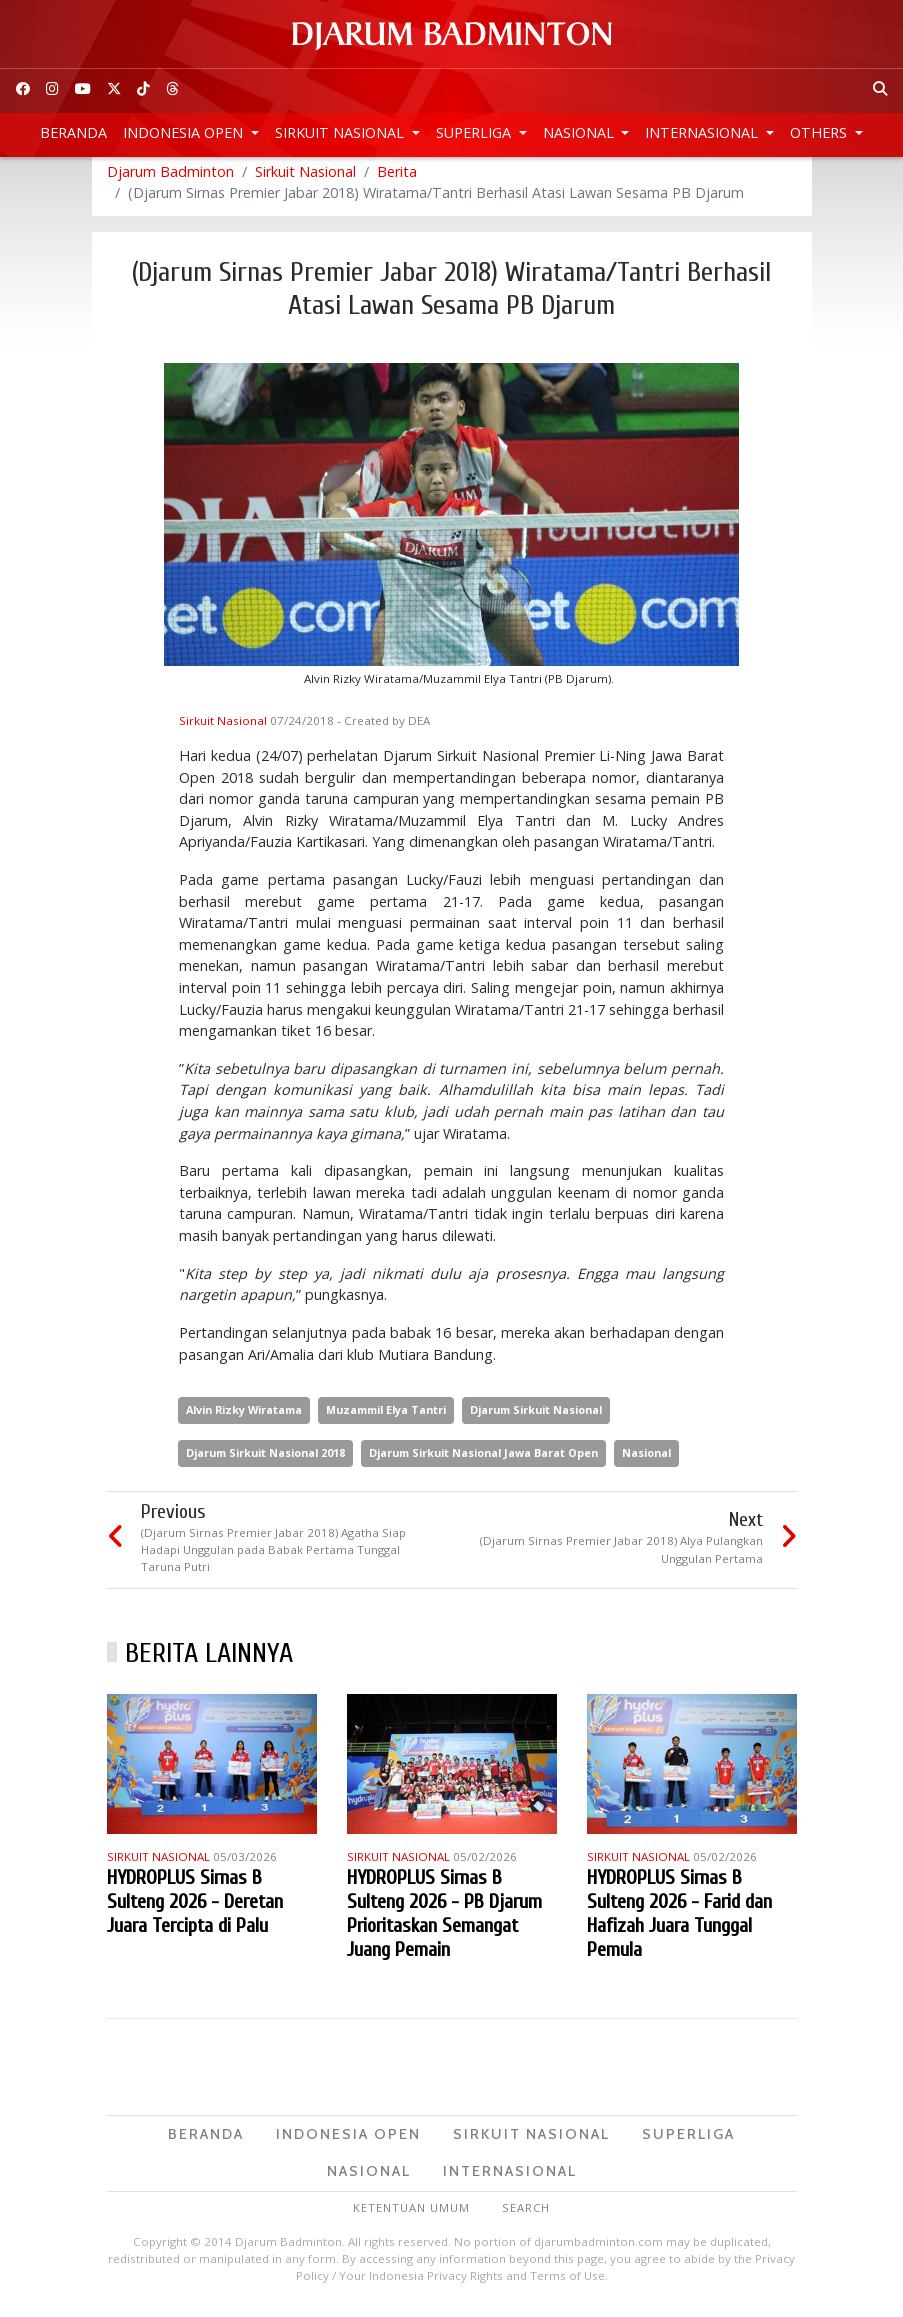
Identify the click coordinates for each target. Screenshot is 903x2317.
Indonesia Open (185, 132)
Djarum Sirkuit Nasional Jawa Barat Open (483, 1460)
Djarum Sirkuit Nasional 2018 (265, 1460)
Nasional (580, 132)
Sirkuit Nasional (341, 132)
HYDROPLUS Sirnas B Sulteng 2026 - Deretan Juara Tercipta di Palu (195, 1909)
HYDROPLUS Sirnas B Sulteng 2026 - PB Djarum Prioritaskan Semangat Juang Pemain (444, 1921)
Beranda (73, 132)
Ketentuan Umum (411, 2215)
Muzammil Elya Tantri (386, 1417)
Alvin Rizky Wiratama (244, 1417)
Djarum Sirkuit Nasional (536, 1417)
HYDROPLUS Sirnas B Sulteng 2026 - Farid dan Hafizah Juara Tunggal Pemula (679, 1921)
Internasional (703, 132)
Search (526, 2215)
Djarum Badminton (170, 179)
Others (820, 132)
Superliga (475, 132)
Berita (397, 179)
